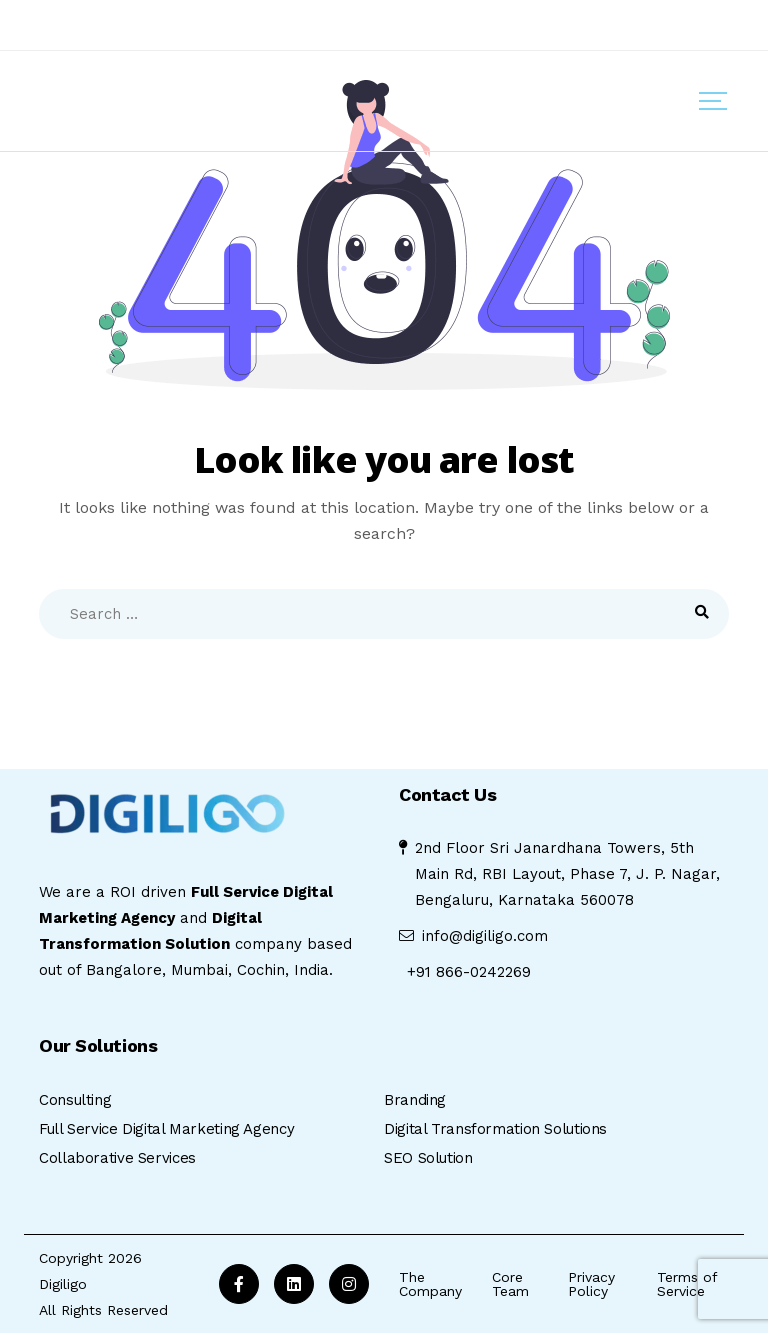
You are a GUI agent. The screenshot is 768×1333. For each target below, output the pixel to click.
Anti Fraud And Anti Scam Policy (144, 24)
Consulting (75, 1100)
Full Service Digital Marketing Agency (166, 1129)
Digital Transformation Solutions (495, 1129)
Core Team (510, 1284)
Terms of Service (687, 1284)
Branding (415, 1100)
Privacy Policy (591, 1284)
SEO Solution (428, 1158)
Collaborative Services (117, 1158)
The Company (430, 1284)
